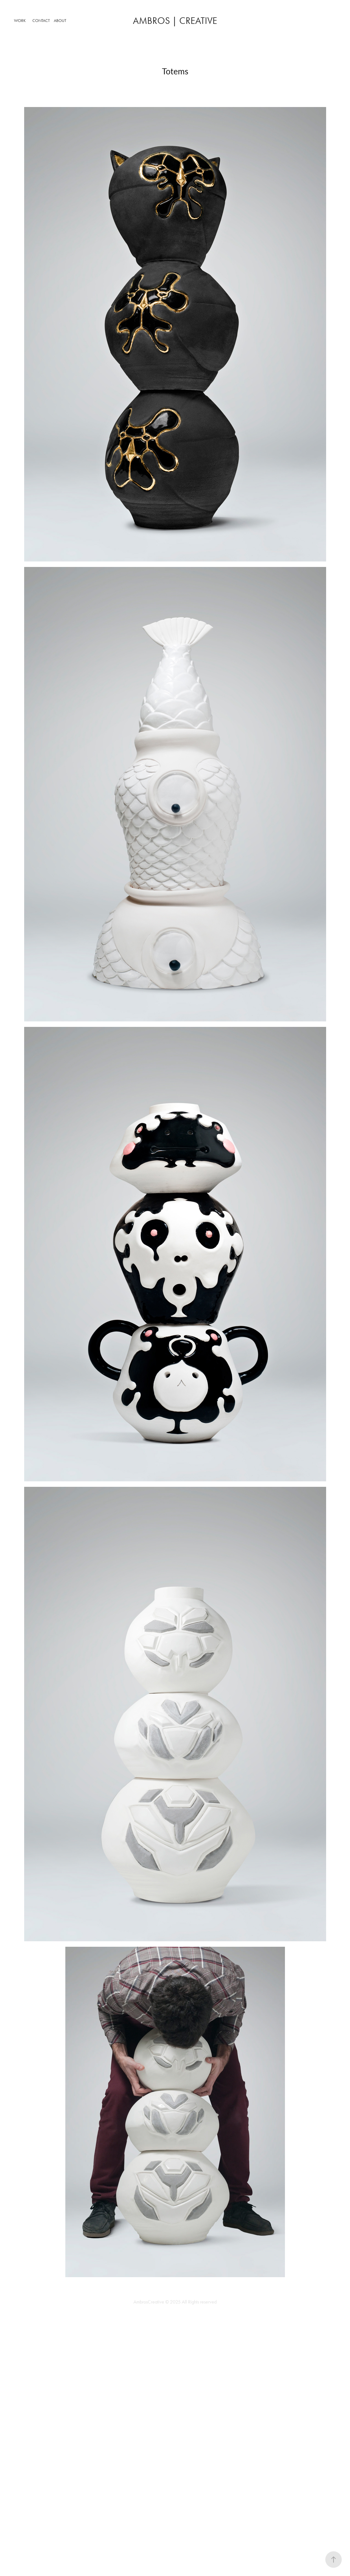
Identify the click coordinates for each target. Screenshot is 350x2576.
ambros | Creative (175, 20)
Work (20, 20)
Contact (41, 20)
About (60, 20)
